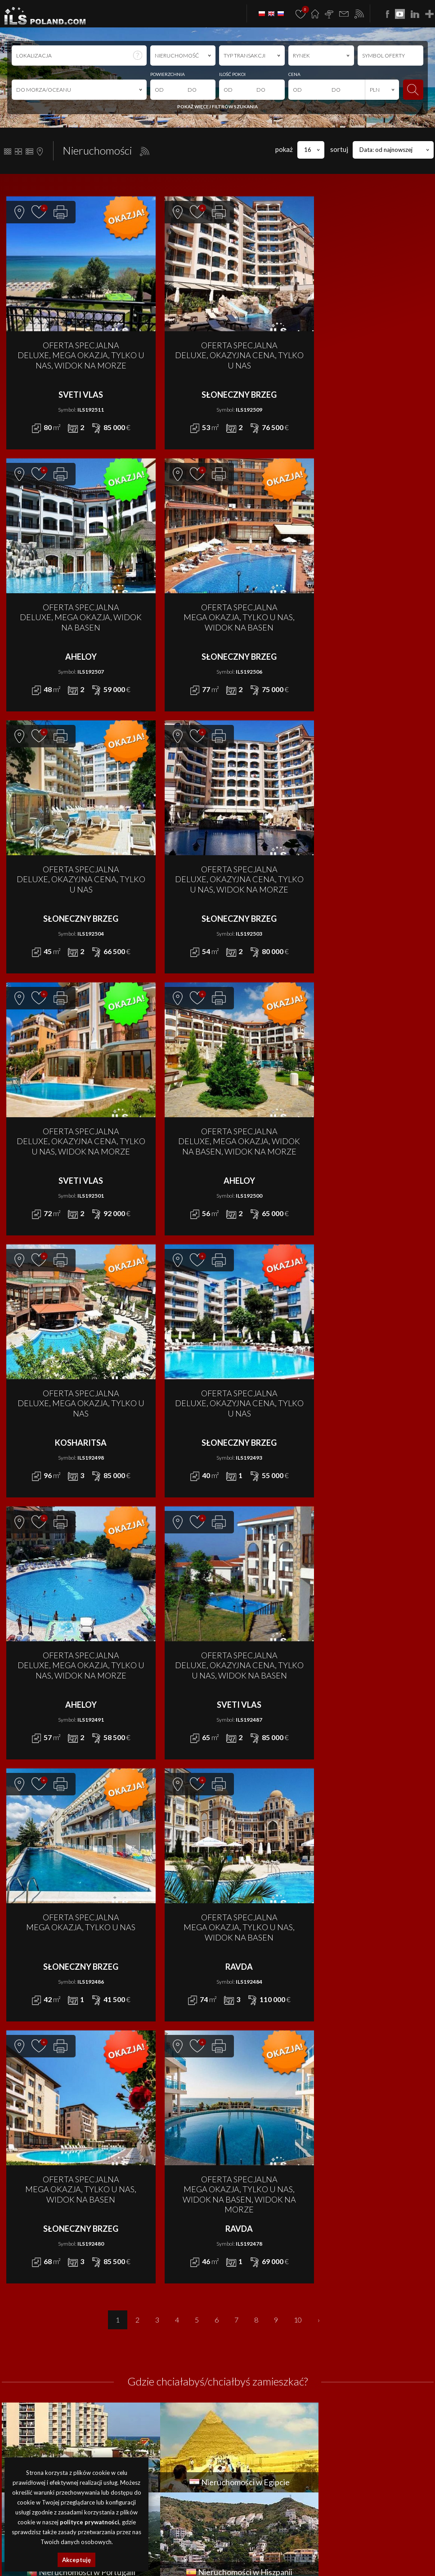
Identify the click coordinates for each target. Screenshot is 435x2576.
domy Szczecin (177, 2541)
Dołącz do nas (344, 2362)
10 (298, 1795)
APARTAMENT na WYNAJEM (252, 2311)
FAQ (329, 2372)
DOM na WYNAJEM (241, 2322)
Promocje (338, 2322)
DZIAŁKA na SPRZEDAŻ (138, 2331)
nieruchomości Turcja (342, 2551)
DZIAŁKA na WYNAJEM (245, 2331)
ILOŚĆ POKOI (232, 74)
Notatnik (336, 2392)
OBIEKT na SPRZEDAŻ (137, 2362)
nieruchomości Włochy (295, 2561)
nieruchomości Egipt (172, 2551)
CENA (294, 74)
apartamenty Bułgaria (388, 2541)
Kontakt (335, 2352)
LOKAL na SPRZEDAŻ (134, 2342)
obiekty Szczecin (249, 2541)
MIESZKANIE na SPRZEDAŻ (144, 2352)
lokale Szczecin (212, 2541)
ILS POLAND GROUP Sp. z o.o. (96, 2454)
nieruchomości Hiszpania (287, 2551)
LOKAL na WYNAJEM (241, 2342)
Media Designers (411, 2464)
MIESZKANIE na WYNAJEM (251, 2352)
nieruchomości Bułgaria (333, 2541)
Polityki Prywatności (216, 2500)
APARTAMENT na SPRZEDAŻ (145, 2311)
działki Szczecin (286, 2541)
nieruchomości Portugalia (226, 2551)
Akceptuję (76, 2559)
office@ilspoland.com (32, 2349)
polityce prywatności (89, 2522)
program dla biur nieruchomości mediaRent (381, 2454)
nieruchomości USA (244, 2561)
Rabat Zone (341, 2382)
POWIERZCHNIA (167, 74)
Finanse (334, 2342)
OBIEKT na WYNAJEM (244, 2362)
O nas (332, 2331)
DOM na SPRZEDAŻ (134, 2322)
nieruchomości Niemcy (395, 2551)
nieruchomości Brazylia (193, 2561)
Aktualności (340, 2311)
